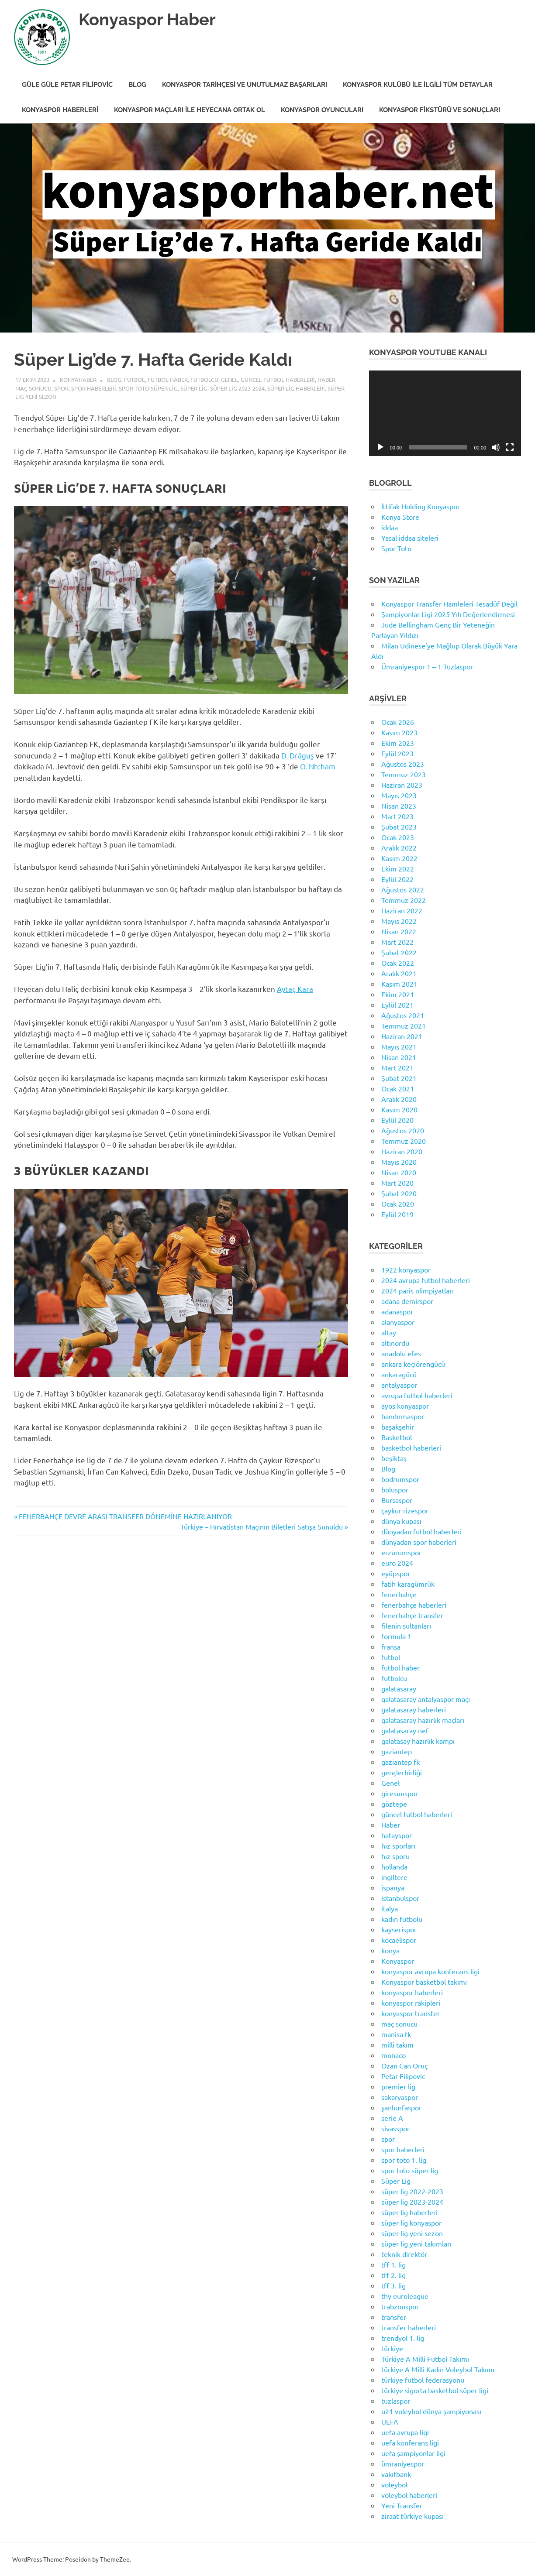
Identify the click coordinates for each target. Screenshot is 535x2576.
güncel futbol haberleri (278, 379)
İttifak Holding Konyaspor (420, 506)
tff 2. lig (393, 2275)
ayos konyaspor (405, 1405)
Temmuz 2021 (403, 1025)
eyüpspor (395, 1573)
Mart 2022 (397, 941)
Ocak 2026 (397, 721)
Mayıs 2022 (399, 920)
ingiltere (394, 1877)
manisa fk (396, 2034)
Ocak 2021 (397, 1088)
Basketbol (396, 1437)
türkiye (392, 2348)
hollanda (394, 1866)
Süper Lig (193, 388)
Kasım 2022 (399, 858)
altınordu (395, 1342)
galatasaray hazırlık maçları (422, 1719)
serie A (392, 2117)
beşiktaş (394, 1458)
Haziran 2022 (401, 910)
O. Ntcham (317, 766)
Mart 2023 (397, 816)
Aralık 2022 (399, 847)
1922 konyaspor (406, 1269)
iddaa (389, 527)
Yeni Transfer (401, 2505)
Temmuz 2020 (403, 1140)
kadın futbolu (401, 1918)
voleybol (394, 2484)
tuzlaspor (395, 2400)
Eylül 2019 (397, 1214)
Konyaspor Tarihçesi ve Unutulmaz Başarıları (244, 85)
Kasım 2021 (399, 983)
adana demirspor (407, 1301)
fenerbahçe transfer (412, 1615)
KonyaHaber (78, 379)
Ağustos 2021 (402, 1015)
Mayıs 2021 (399, 1046)
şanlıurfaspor (401, 2107)
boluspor (394, 1489)
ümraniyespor (402, 2463)
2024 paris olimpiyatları (417, 1290)
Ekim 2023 (397, 742)
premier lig (398, 2086)
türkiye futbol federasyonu (422, 2379)
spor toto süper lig (148, 388)
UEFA (389, 2421)
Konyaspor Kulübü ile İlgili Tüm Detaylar (418, 85)
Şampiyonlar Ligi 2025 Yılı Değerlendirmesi (448, 614)
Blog (137, 85)
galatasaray (398, 1688)
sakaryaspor (399, 2096)
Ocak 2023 (397, 837)
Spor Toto (396, 548)
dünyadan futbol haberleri (421, 1531)
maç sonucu (33, 388)
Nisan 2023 (398, 805)
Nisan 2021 (398, 1057)
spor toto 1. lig (403, 2159)
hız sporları (398, 1845)
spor (61, 388)
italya (389, 1908)
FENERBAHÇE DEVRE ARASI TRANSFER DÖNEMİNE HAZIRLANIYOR (125, 1516)
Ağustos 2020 (402, 1130)
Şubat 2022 (399, 952)
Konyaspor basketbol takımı (424, 1981)
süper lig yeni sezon (412, 2233)
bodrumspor (400, 1479)
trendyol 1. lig (402, 2337)
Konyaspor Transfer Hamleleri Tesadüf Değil (449, 603)
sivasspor (395, 2128)
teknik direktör (404, 2254)
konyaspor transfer (410, 2013)
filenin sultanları (406, 1625)
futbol (134, 379)
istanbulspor (400, 1897)
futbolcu (204, 379)
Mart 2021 (397, 1067)
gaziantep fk (400, 1761)
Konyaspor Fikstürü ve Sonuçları (439, 110)
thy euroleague (404, 2295)
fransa (390, 1646)
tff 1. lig (393, 2264)
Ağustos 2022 (402, 889)
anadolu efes (401, 1353)
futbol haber (168, 379)
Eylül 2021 (397, 1004)
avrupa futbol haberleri (416, 1395)
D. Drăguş (297, 755)
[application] (445, 413)
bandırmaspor (402, 1416)
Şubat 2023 (399, 826)
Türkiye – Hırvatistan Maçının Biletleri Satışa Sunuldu (261, 1526)
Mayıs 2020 (399, 1161)
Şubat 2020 (399, 1193)
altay (388, 1332)
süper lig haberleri (296, 388)
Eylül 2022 (397, 879)
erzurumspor (401, 1552)
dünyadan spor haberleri (418, 1541)
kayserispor (399, 1929)
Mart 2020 (397, 1182)
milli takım (397, 2044)
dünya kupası (401, 1520)
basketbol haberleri (411, 1447)
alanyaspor (397, 1321)
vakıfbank (396, 2474)
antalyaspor (399, 1384)
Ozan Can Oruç (404, 2065)
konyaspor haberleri (412, 1992)
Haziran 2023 (401, 784)
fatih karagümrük (408, 1583)
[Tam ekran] (509, 447)
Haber (326, 379)
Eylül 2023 (397, 753)
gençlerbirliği (401, 1772)
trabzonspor (400, 2306)
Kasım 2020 (399, 1109)
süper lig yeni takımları (416, 2243)
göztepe (394, 1803)
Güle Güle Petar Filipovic (67, 85)
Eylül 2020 (397, 1119)
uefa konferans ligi (410, 2442)
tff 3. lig (393, 2285)
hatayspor (396, 1835)
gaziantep (396, 1751)
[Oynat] (380, 447)
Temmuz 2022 (403, 899)
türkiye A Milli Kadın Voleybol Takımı (437, 2369)
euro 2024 (397, 1562)
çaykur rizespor (404, 1510)
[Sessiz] (495, 447)
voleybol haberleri (409, 2494)
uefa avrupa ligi (405, 2432)
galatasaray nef (404, 1730)
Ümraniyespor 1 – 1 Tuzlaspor (427, 666)
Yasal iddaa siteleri (409, 537)
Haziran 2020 (401, 1151)
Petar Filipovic (403, 2076)
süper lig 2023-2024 (237, 388)
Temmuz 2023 (403, 774)
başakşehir (397, 1426)
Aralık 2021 (399, 973)
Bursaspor (396, 1500)
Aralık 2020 (399, 1098)
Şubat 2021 (399, 1078)
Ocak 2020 (397, 1203)
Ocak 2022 (397, 962)
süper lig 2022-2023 (412, 2191)
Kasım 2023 (399, 732)
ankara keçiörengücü (413, 1363)
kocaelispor (398, 1939)
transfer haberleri (408, 2327)
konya (390, 1950)
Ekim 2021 (397, 994)
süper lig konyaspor (411, 2222)
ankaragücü (399, 1374)
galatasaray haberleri (413, 1709)
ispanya (392, 1887)
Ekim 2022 (397, 868)
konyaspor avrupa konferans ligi (430, 1971)
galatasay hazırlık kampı (418, 1740)
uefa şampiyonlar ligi (413, 2453)
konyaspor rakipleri (410, 2002)
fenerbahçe (399, 1594)
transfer (393, 2316)
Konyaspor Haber (147, 19)
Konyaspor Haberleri (60, 110)
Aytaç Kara (295, 988)
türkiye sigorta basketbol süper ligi (434, 2390)
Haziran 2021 (401, 1036)
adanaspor (397, 1311)
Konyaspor (397, 1960)
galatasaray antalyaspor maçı (425, 1698)
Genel (229, 379)
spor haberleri (93, 388)
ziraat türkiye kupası (412, 2515)
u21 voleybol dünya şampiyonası (431, 2411)
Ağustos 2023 (402, 763)
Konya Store (400, 516)
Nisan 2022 (398, 931)
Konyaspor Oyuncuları (322, 110)
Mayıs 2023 (399, 795)
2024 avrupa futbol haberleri (425, 1280)
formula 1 (396, 1636)
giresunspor (399, 1793)
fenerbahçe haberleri (413, 1604)
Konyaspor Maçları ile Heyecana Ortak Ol (189, 110)
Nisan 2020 (398, 1172)
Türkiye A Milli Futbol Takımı (425, 2358)
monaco (393, 2055)
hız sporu (395, 1856)
